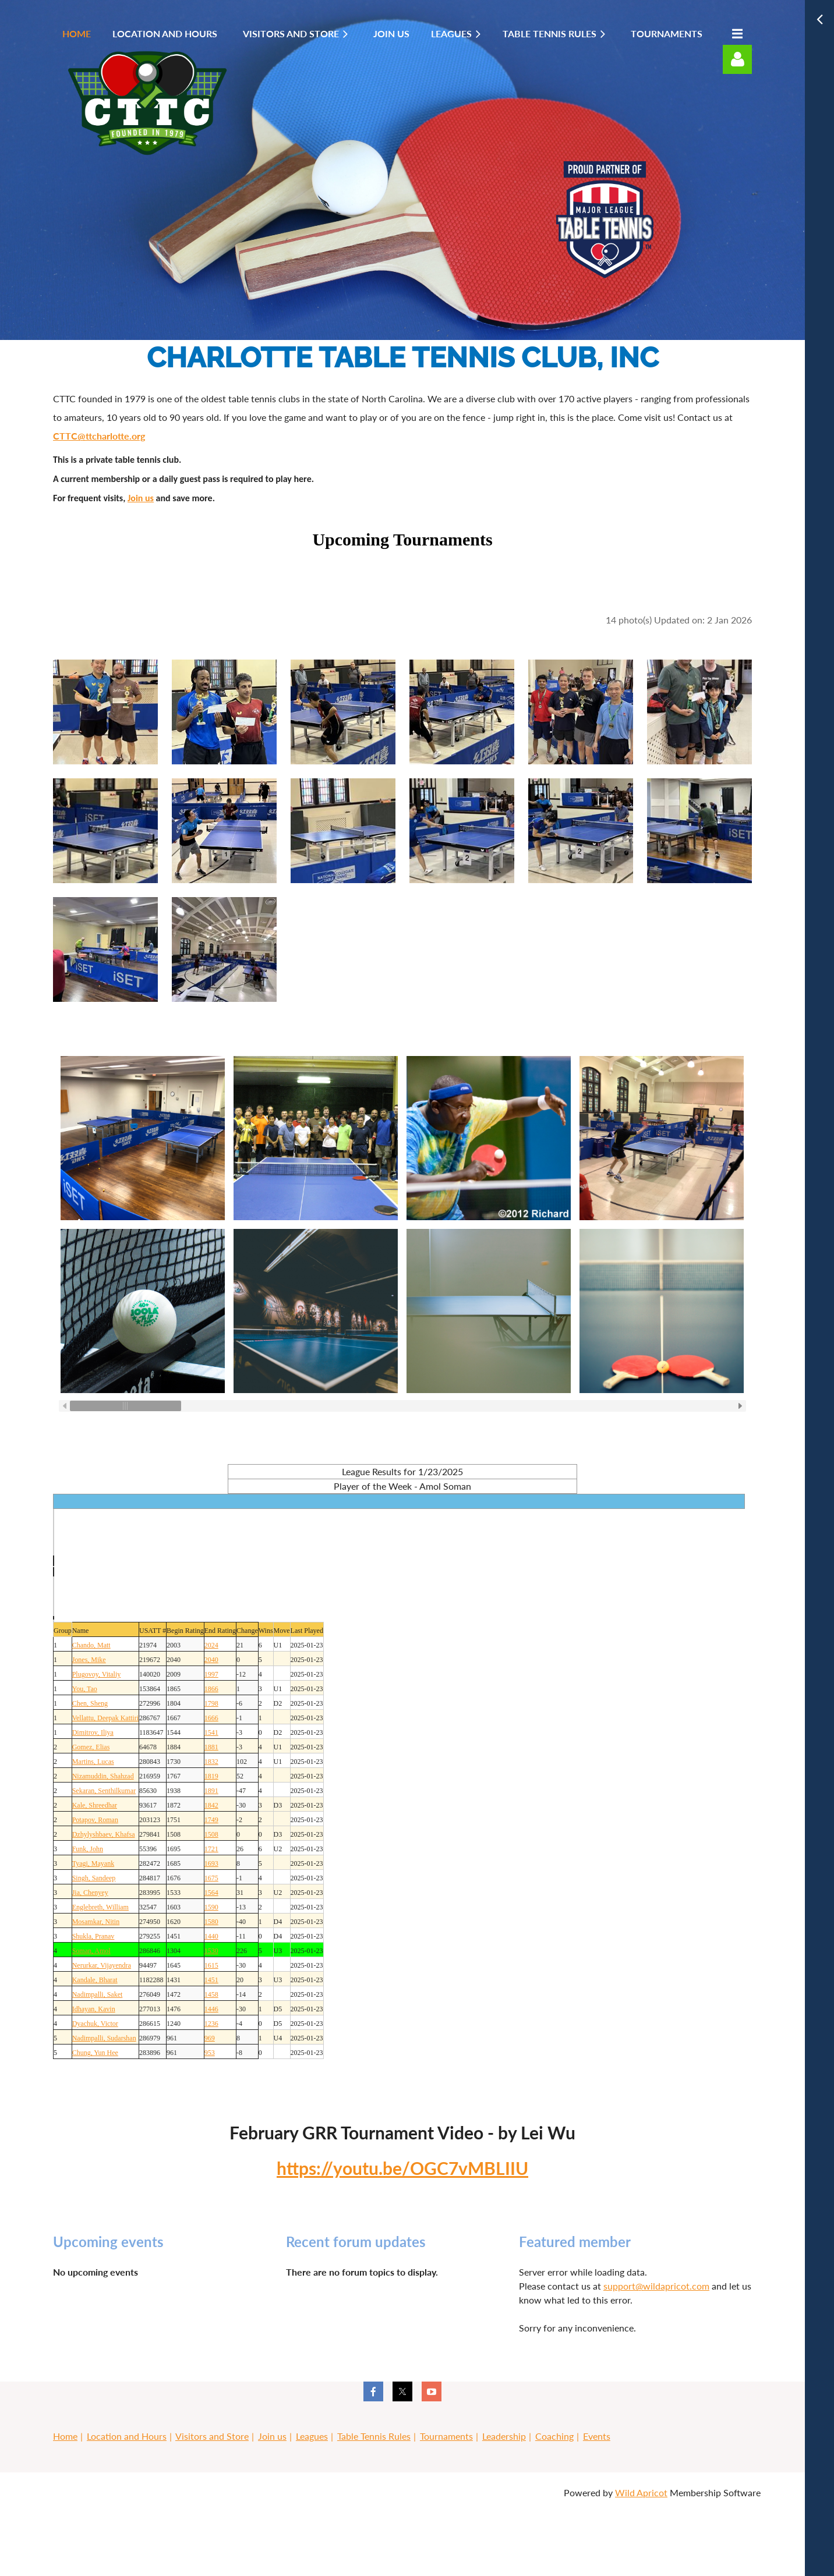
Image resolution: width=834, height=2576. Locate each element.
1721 (211, 1849)
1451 (211, 1980)
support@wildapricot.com (656, 2285)
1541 (211, 1732)
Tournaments (446, 2436)
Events (596, 2436)
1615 (211, 1965)
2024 (211, 1645)
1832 (211, 1762)
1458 (211, 1994)
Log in (737, 59)
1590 (211, 1907)
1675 (211, 1878)
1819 (211, 1776)
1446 (211, 2009)
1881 (211, 1747)
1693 (211, 1863)
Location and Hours (127, 2436)
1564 (211, 1892)
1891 (211, 1791)
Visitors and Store (212, 2436)
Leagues (312, 2436)
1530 (211, 1951)
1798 (211, 1703)
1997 (211, 1674)
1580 (211, 1922)
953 (209, 2053)
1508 (211, 1834)
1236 (211, 2023)
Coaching (554, 2436)
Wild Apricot (641, 2492)
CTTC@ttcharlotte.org (99, 435)
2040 (211, 1660)
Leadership (504, 2436)
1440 (211, 1936)
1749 (211, 1820)
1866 (211, 1689)
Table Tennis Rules (374, 2436)
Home (65, 2436)
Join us (141, 498)
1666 (211, 1718)
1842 (211, 1805)
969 (209, 2038)
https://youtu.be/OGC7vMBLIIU (402, 2167)
